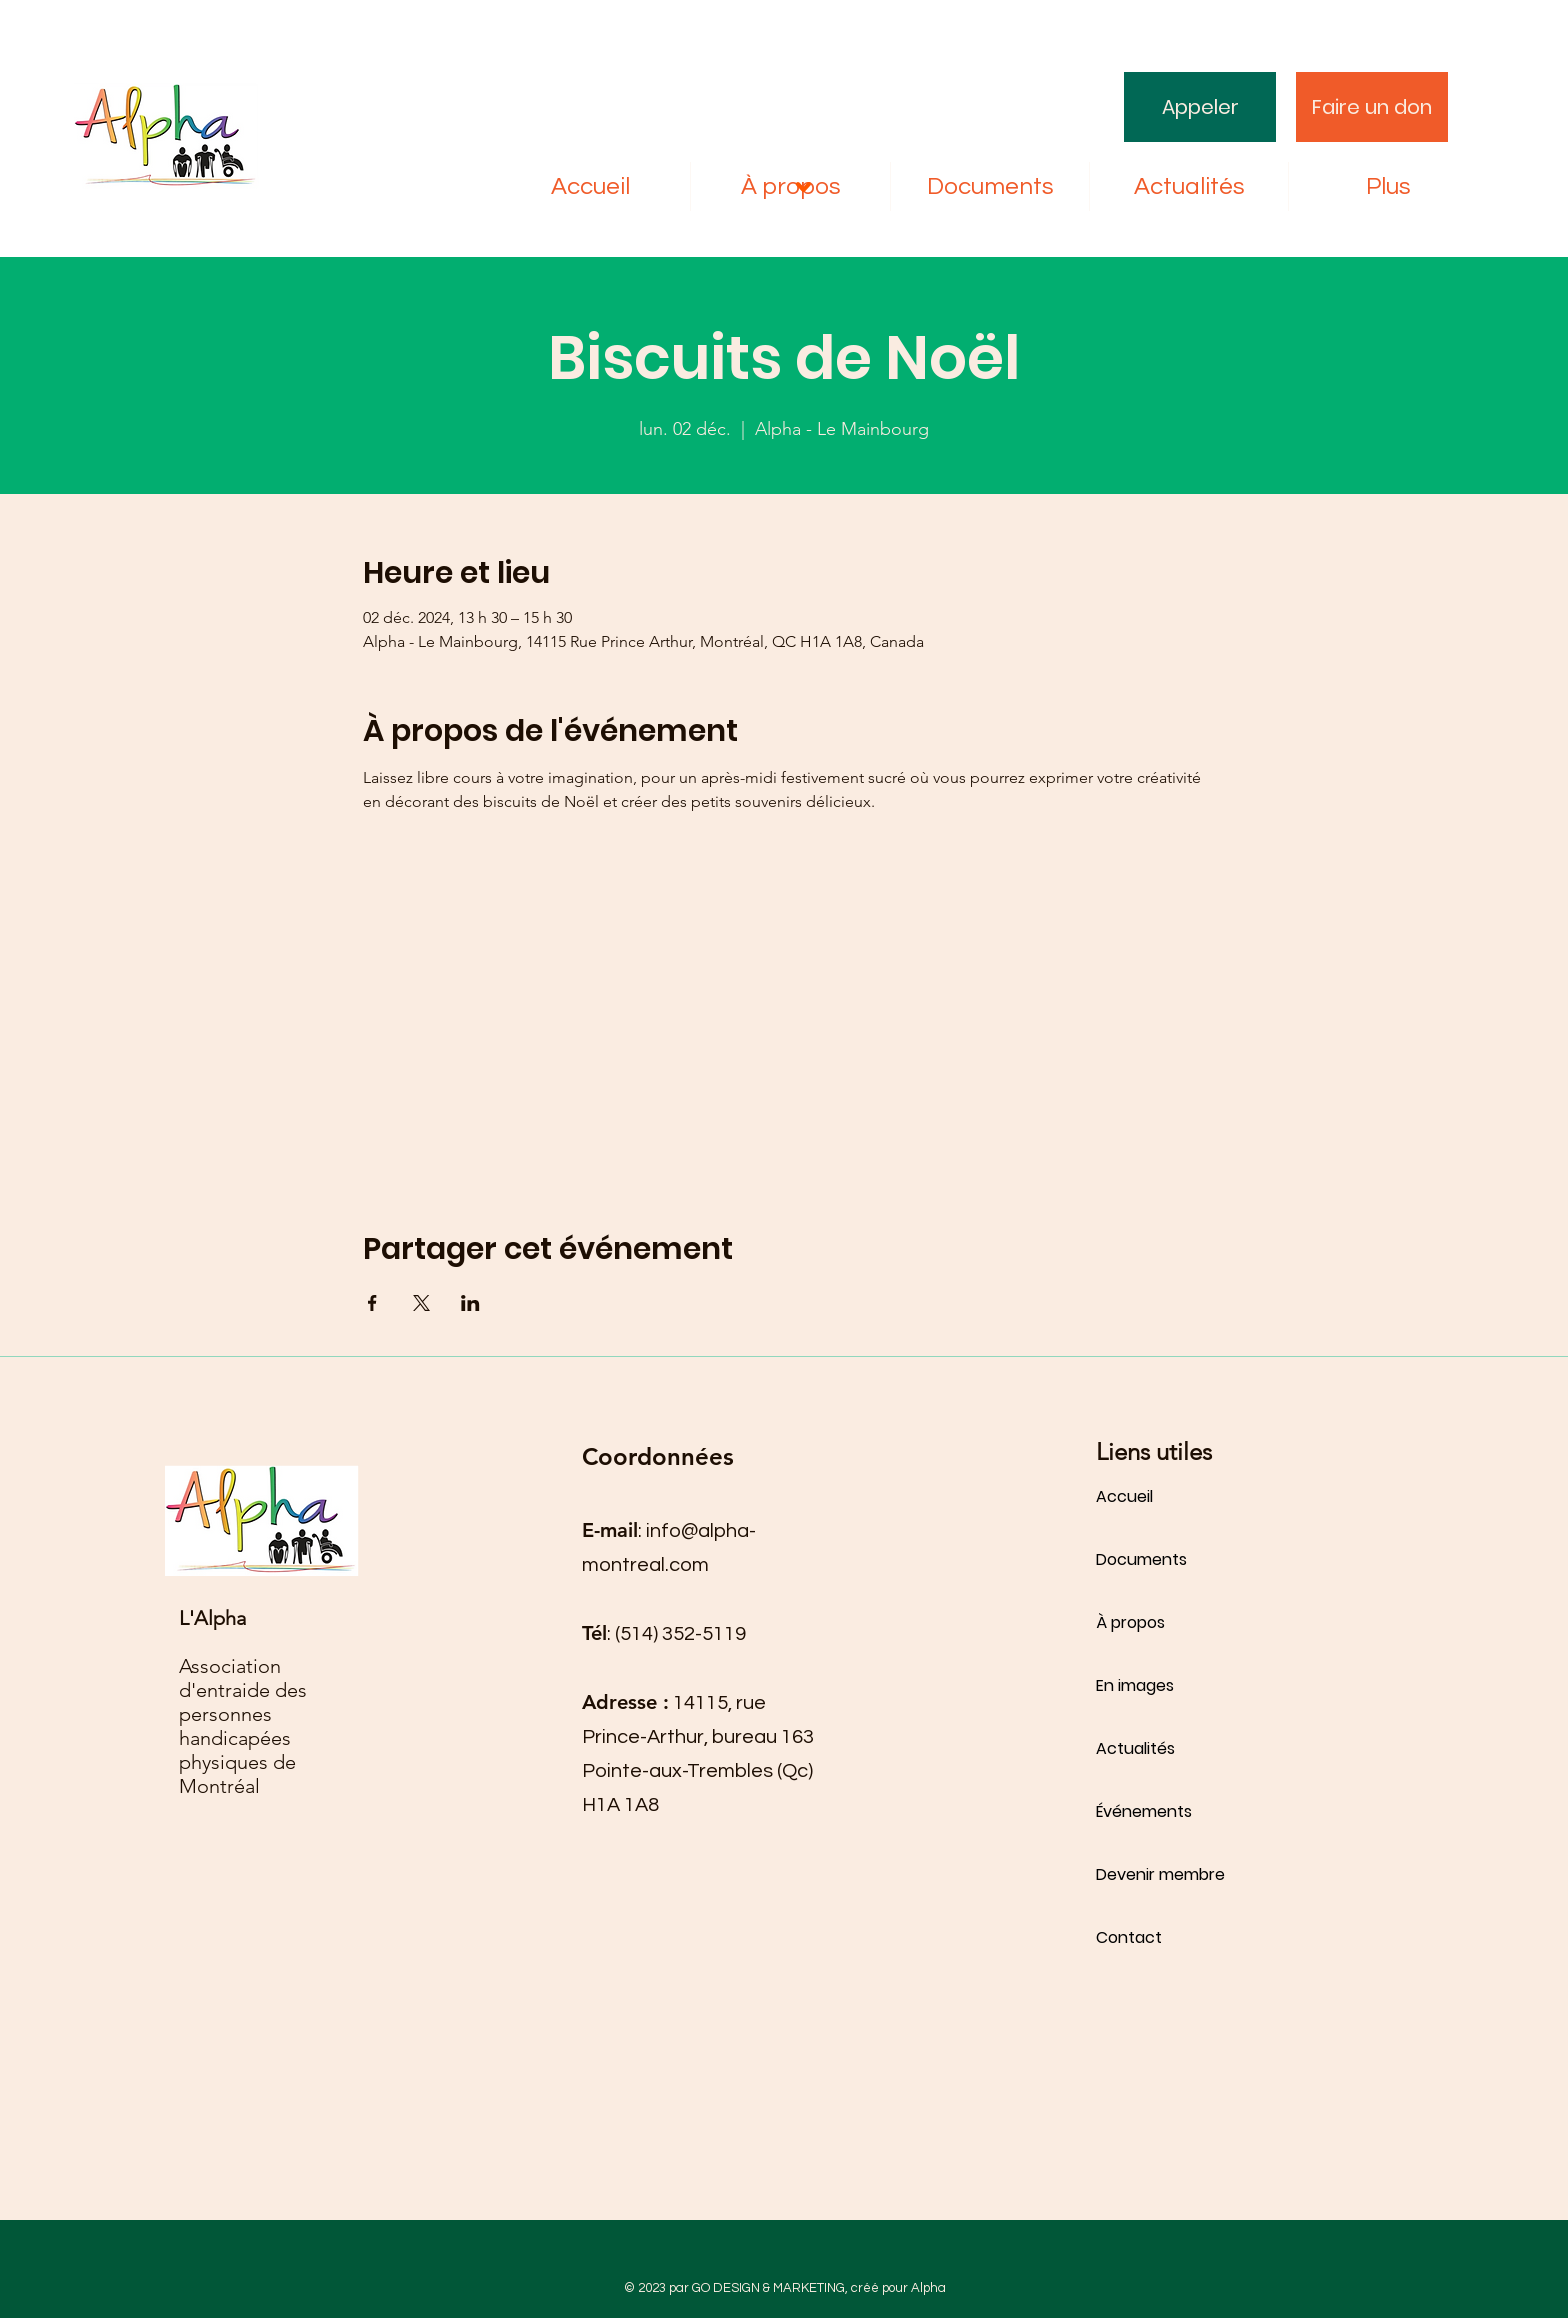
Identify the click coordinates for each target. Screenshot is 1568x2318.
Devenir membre (1160, 1874)
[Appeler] (1200, 107)
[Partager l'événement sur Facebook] (372, 1303)
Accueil (1124, 1496)
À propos (1130, 1622)
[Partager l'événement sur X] (421, 1303)
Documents (1141, 1559)
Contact (1129, 1937)
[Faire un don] (1372, 107)
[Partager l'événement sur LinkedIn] (470, 1303)
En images (1135, 1685)
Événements (1144, 1811)
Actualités (1135, 1748)
